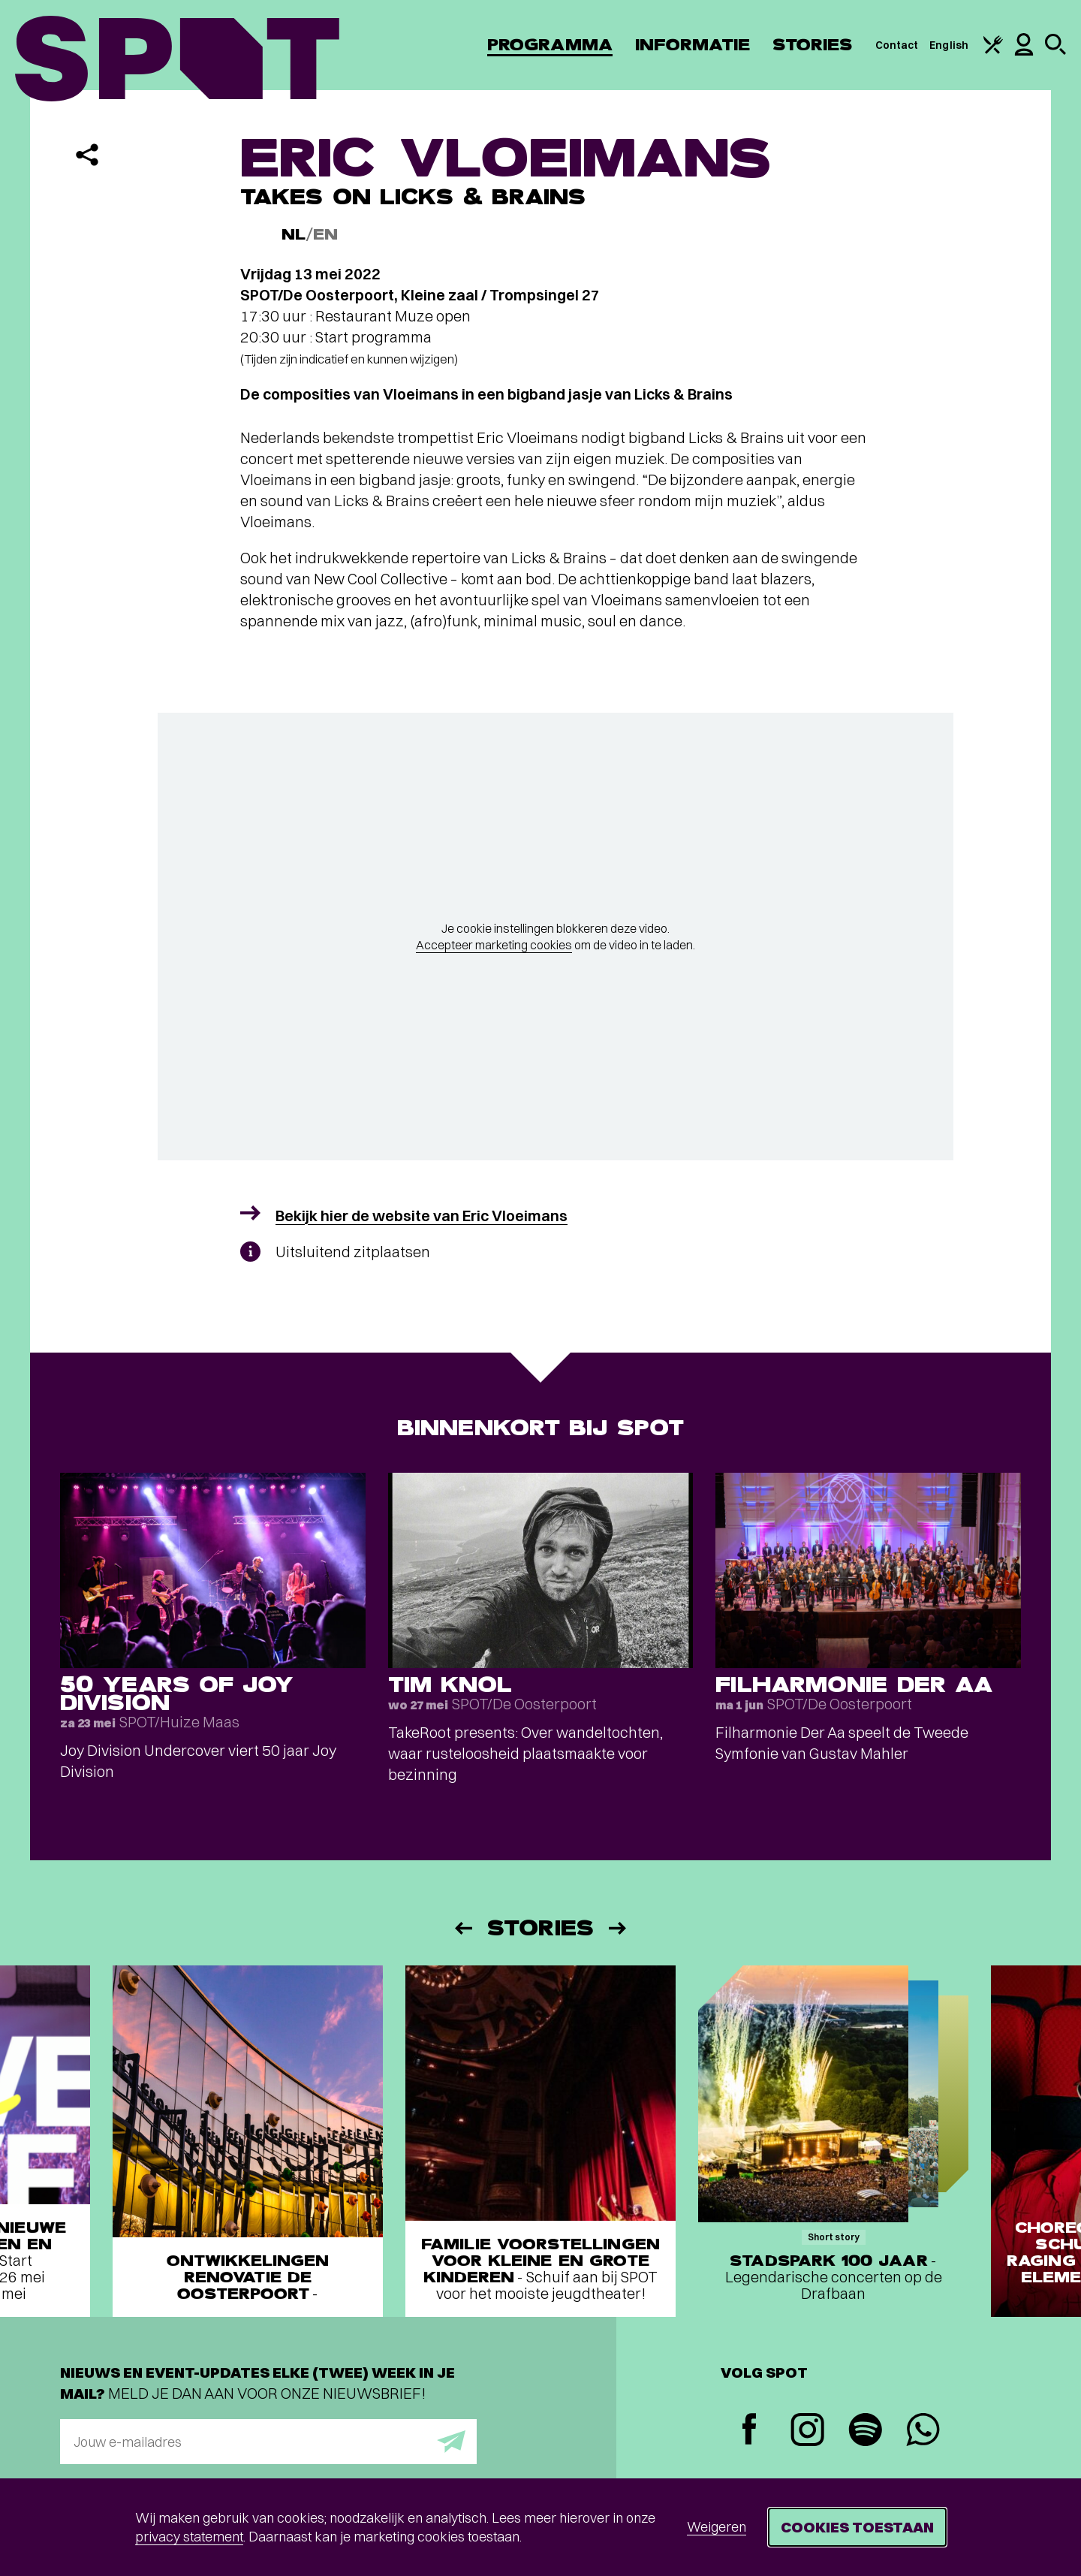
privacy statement (189, 2536)
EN (325, 234)
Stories (812, 45)
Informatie (692, 45)
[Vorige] (462, 1928)
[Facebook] (749, 2430)
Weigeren (716, 2526)
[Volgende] (618, 1928)
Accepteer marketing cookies (494, 944)
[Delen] (87, 154)
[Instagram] (807, 2431)
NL (294, 234)
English (948, 45)
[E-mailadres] (268, 2441)
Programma (550, 45)
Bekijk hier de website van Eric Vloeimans (422, 1215)
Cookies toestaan (857, 2526)
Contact (897, 45)
